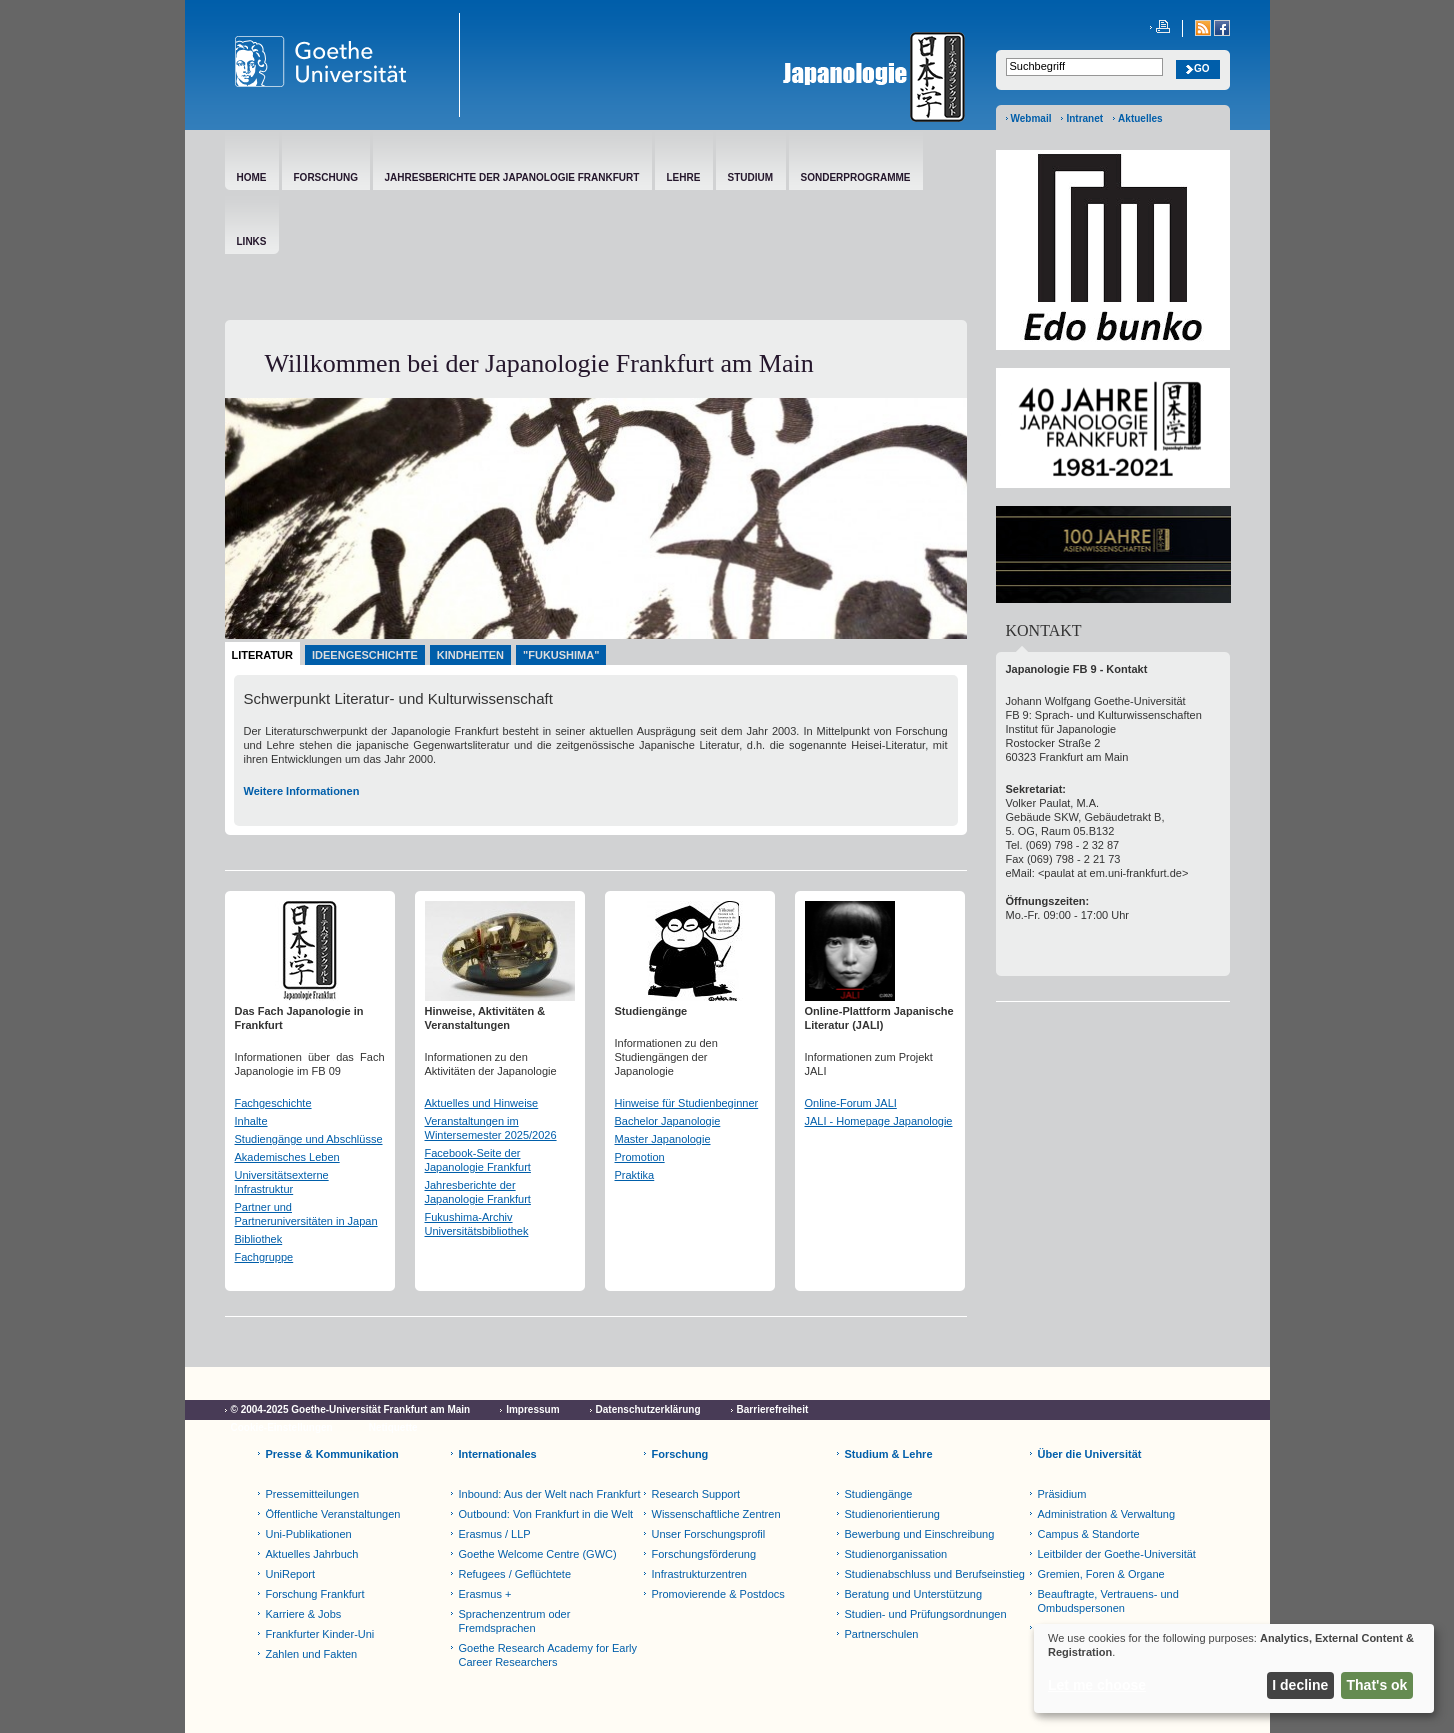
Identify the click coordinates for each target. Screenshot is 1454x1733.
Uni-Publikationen (309, 1534)
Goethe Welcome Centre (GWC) (538, 1554)
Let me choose (1097, 1685)
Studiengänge (879, 1494)
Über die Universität (1090, 1454)
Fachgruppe (264, 1257)
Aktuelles (1140, 118)
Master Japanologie (663, 1139)
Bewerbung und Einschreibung (920, 1534)
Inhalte (251, 1121)
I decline (1300, 1685)
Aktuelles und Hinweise (482, 1103)
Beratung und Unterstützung (914, 1594)
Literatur (263, 655)
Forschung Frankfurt (315, 1594)
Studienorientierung (892, 1514)
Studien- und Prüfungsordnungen (926, 1614)
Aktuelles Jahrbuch (312, 1554)
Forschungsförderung (704, 1554)
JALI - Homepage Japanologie (879, 1121)
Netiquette (393, 1427)
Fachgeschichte (273, 1103)
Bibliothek (259, 1239)
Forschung (680, 1454)
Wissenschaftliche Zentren (716, 1514)
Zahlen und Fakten (312, 1654)
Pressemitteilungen (313, 1494)
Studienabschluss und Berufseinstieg (935, 1574)
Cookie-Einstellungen (282, 1427)
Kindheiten (470, 655)
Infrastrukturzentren (699, 1574)
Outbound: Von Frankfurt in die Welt (546, 1514)
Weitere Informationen (302, 791)
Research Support (696, 1494)
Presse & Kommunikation (332, 1454)
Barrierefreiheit (773, 1409)
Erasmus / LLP (495, 1534)
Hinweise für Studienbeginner (687, 1103)
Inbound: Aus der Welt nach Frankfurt (550, 1494)
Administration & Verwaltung (1107, 1514)
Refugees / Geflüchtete (515, 1574)
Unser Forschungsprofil (709, 1534)
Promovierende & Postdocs (718, 1594)
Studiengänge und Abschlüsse (309, 1139)
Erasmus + (485, 1594)
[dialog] (1234, 1668)
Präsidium (1062, 1494)
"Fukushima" (561, 655)
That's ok (1377, 1685)
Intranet (1084, 118)
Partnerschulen (882, 1634)
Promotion (640, 1157)
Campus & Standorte (1089, 1534)
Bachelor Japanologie (668, 1121)
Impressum (532, 1409)
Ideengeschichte (365, 655)
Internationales (498, 1454)
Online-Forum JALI (851, 1103)
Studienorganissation (896, 1554)
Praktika (635, 1175)
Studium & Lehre (889, 1454)
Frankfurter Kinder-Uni (320, 1634)
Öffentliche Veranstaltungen (333, 1514)
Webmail (1031, 118)
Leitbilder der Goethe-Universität (1117, 1554)
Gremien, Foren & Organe (1101, 1574)
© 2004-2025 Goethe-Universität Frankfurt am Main (351, 1409)
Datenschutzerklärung (648, 1409)
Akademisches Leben (287, 1157)
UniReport (291, 1574)
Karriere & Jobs (304, 1614)
